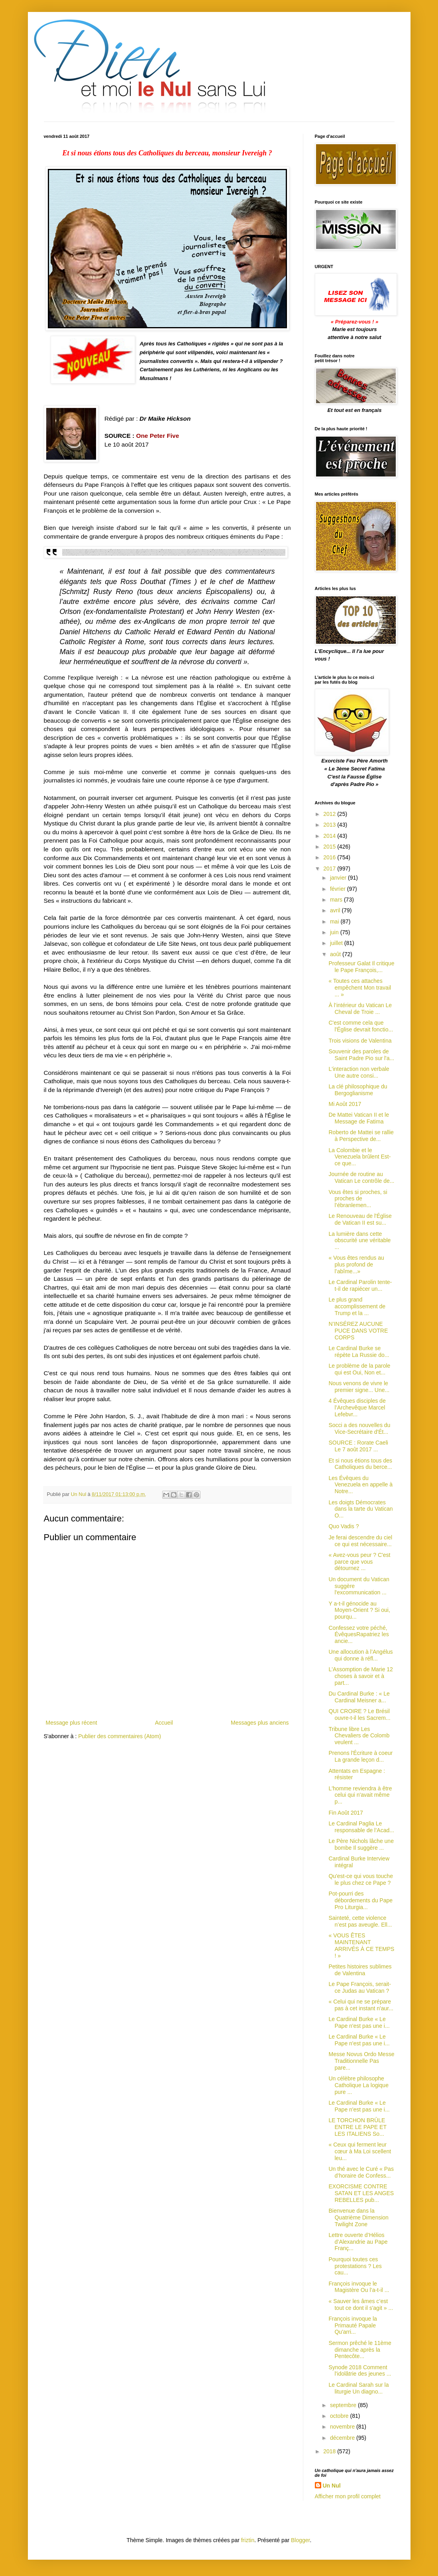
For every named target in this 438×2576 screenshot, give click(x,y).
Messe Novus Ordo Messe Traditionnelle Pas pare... (361, 2061)
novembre (343, 2426)
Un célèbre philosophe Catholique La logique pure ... (358, 2085)
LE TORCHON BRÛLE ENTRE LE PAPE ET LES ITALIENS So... (357, 2127)
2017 (330, 868)
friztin (247, 2540)
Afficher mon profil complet (348, 2496)
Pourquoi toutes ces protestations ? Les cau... (354, 2266)
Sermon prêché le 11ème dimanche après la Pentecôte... (359, 2350)
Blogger (300, 2540)
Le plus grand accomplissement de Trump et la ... (356, 1306)
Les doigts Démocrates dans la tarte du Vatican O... (360, 1509)
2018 (330, 2451)
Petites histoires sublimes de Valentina (359, 1969)
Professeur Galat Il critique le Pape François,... (361, 966)
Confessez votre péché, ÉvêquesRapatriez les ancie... (358, 1635)
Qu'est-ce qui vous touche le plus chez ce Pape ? (360, 1879)
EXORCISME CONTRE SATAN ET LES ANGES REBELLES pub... (361, 2193)
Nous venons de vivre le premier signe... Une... (358, 1386)
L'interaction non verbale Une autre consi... (358, 1072)
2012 (330, 814)
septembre (344, 2405)
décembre (343, 2438)
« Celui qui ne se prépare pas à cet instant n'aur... (360, 2004)
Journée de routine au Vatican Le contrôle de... (361, 1177)
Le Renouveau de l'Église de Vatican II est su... (359, 1219)
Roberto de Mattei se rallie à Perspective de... (360, 1135)
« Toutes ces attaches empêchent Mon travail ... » (359, 988)
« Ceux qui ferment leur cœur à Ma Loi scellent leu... (359, 2151)
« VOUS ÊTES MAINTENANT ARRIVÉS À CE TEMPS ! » (361, 1945)
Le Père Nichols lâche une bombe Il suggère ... (360, 1844)
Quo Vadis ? (343, 1526)
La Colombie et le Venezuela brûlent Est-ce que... (359, 1157)
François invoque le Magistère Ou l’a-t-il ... (358, 2287)
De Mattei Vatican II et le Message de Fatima (358, 1118)
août (336, 954)
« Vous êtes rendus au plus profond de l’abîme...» (356, 1264)
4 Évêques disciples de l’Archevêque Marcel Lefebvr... (356, 1407)
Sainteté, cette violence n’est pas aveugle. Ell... (360, 1921)
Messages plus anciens (260, 1722)
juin (335, 932)
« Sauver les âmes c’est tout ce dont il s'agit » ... (360, 2304)
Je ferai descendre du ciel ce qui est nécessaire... (360, 1540)
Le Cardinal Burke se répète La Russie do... (358, 1351)
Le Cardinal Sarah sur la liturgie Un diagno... (358, 2388)
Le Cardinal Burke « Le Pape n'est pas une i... (358, 2022)
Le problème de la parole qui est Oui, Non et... (359, 1369)
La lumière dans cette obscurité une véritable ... (359, 1241)
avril (336, 910)
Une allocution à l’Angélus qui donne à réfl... (360, 1655)
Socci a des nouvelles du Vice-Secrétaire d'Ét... (359, 1428)
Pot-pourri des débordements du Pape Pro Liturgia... (360, 1900)
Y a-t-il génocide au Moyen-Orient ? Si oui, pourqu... (359, 1610)
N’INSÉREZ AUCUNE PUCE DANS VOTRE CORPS (358, 1331)
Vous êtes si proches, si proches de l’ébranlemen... (357, 1199)
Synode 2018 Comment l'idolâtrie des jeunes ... (359, 2370)
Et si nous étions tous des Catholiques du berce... (360, 1463)
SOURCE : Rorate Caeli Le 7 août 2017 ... (358, 1446)
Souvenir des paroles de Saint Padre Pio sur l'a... (361, 1054)
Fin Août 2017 (345, 1812)
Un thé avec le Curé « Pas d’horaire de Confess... (360, 2172)
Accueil (164, 1722)
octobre (340, 2416)
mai (335, 921)
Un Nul (332, 2485)
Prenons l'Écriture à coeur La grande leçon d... (360, 1756)
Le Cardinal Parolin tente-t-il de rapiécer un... (360, 1285)
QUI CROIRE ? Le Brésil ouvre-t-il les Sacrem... (359, 1714)
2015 (330, 846)
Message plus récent (71, 1722)
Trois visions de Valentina (359, 1040)
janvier (339, 877)
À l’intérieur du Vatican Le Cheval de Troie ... (360, 1008)
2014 (330, 836)
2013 (330, 824)
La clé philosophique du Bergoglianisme (357, 1089)
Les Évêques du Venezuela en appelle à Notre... (360, 1485)
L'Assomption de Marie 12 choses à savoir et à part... (360, 1676)
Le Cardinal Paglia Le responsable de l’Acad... (361, 1826)
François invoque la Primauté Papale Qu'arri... (352, 2325)
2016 (330, 857)
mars (337, 899)
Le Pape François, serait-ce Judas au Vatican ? (359, 1987)
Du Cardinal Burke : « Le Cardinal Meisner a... (358, 1697)
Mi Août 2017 (344, 1104)
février (338, 889)
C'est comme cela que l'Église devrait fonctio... (360, 1026)
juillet (337, 943)
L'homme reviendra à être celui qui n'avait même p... (360, 1795)
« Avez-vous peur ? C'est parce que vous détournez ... (359, 1562)
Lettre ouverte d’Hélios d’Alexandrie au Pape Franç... (357, 2242)
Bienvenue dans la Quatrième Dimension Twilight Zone (358, 2217)
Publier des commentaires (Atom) (119, 1736)
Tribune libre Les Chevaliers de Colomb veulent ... (358, 1736)
